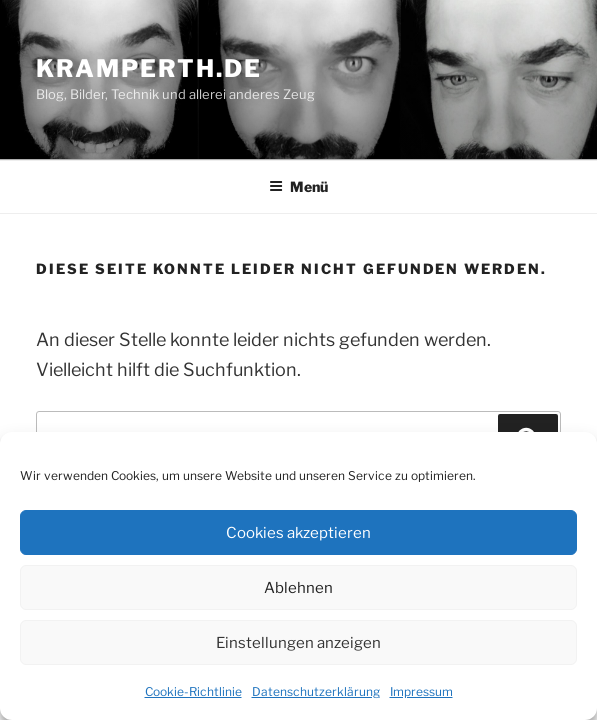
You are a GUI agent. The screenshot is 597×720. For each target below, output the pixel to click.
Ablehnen (298, 588)
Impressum (421, 691)
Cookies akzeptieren (298, 533)
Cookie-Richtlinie (193, 691)
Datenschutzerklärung (316, 691)
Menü (298, 186)
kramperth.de (149, 68)
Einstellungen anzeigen (298, 643)
